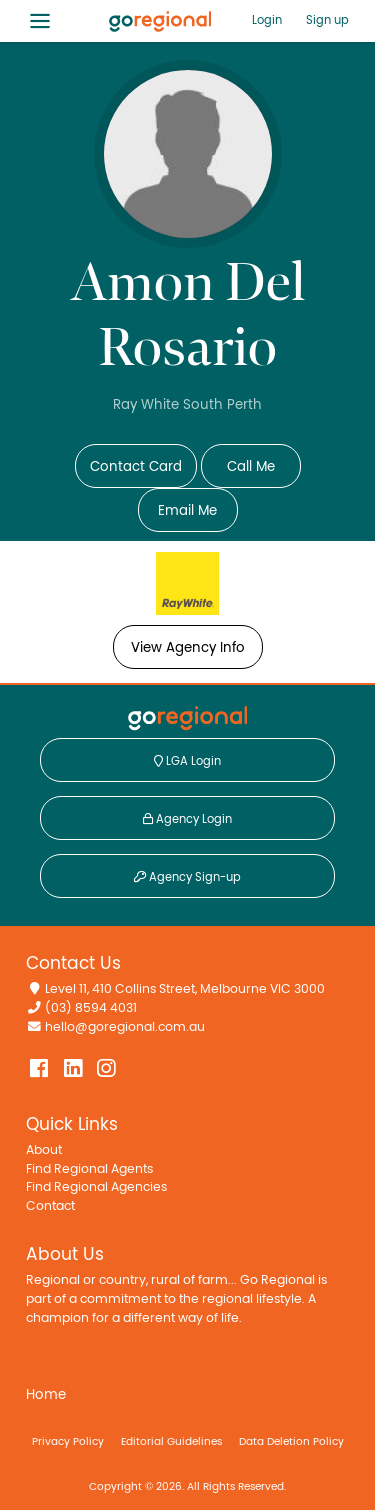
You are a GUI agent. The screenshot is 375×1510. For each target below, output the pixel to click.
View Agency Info (188, 648)
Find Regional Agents (89, 1169)
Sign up (327, 20)
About (44, 1150)
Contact (50, 1206)
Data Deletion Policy (291, 1441)
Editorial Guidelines (171, 1441)
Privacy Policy (68, 1441)
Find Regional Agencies (96, 1187)
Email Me (187, 511)
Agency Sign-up (187, 877)
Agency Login (187, 819)
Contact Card (136, 467)
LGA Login (187, 761)
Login (267, 20)
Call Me (251, 467)
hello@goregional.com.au (125, 1027)
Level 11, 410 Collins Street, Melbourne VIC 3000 (185, 989)
